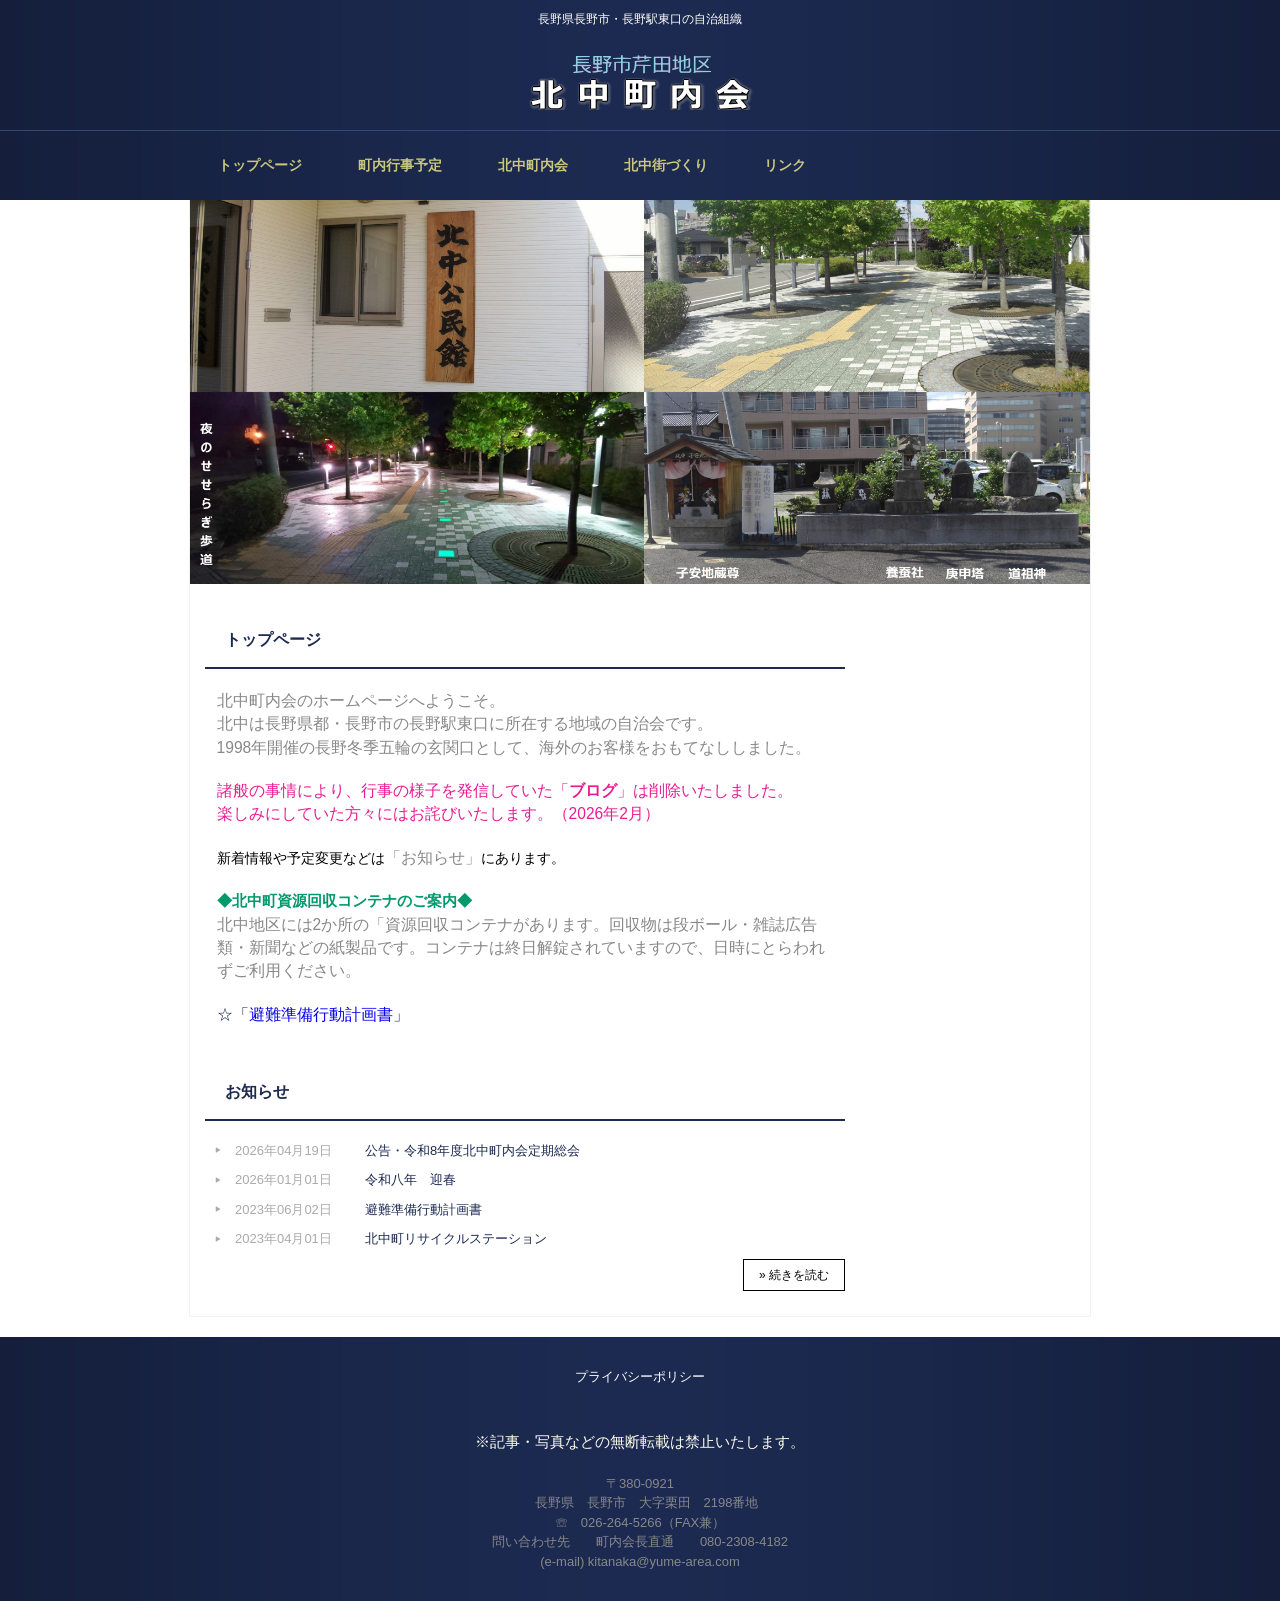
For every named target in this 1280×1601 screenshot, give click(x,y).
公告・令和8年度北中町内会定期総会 (472, 1150)
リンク (785, 165)
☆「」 (313, 1014)
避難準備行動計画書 (423, 1209)
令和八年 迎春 (410, 1179)
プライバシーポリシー (640, 1376)
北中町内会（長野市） (640, 80)
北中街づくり (666, 165)
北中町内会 (533, 165)
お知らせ (257, 1091)
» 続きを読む (794, 1275)
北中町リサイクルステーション (456, 1238)
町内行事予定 (400, 165)
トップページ (260, 165)
